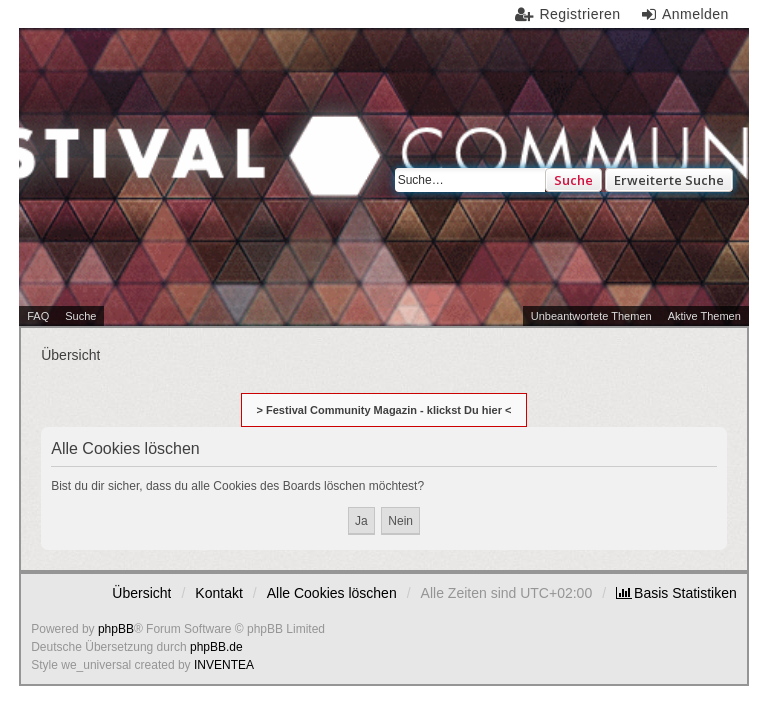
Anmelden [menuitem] (695, 14)
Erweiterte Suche (669, 180)
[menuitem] (676, 593)
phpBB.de (216, 647)
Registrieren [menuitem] (579, 14)
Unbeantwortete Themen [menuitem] (591, 316)
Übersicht (141, 593)
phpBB (116, 629)
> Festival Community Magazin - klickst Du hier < (384, 410)
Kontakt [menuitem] (218, 593)
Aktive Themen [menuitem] (704, 316)
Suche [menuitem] (80, 316)
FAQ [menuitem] (38, 316)
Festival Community (212, 177)
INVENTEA (224, 665)
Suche (573, 180)
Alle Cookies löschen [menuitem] (332, 593)
